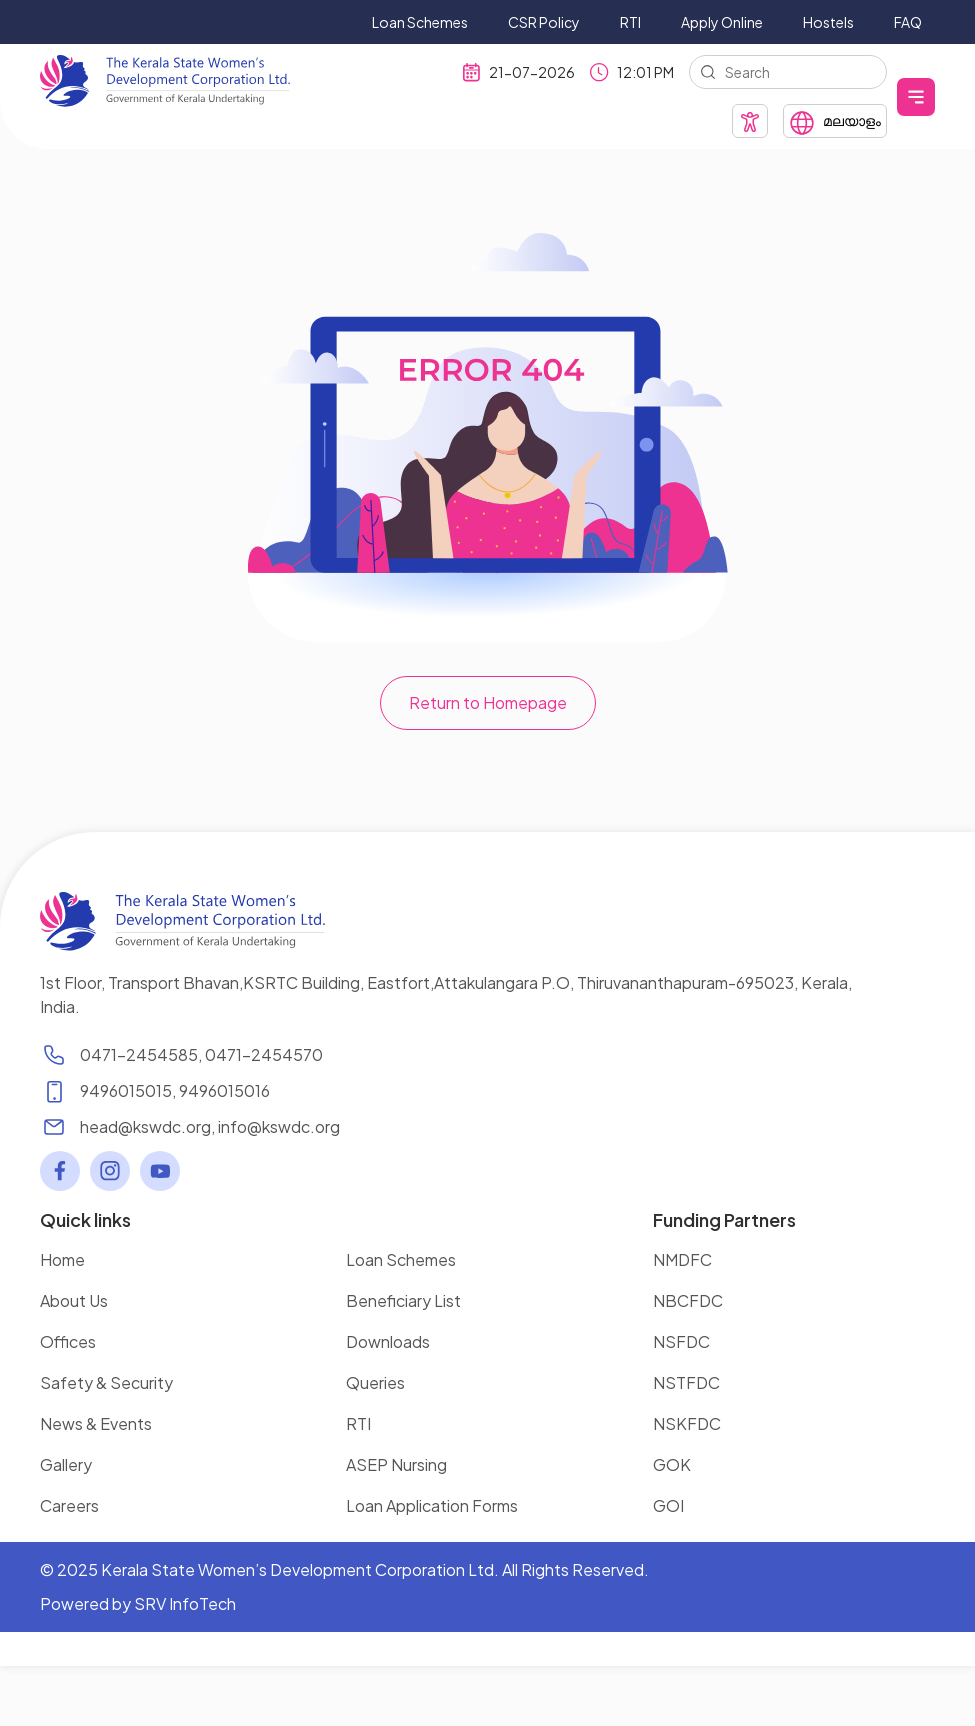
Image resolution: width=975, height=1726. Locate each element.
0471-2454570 (264, 1054)
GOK (672, 1464)
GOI (668, 1505)
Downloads (388, 1341)
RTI (630, 22)
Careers (69, 1505)
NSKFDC (687, 1423)
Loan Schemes (420, 22)
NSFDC (681, 1341)
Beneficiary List (403, 1300)
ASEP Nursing (396, 1464)
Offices (68, 1341)
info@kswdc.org (279, 1126)
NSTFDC (686, 1382)
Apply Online (722, 22)
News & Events (96, 1423)
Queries (375, 1382)
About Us (74, 1300)
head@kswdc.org (145, 1126)
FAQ (908, 22)
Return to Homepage (488, 702)
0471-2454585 (139, 1054)
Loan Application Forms (432, 1505)
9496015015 (126, 1090)
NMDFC (682, 1259)
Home (62, 1259)
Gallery (66, 1464)
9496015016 (224, 1090)
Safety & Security (106, 1382)
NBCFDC (688, 1300)
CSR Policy (544, 22)
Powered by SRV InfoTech (138, 1603)
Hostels (828, 22)
